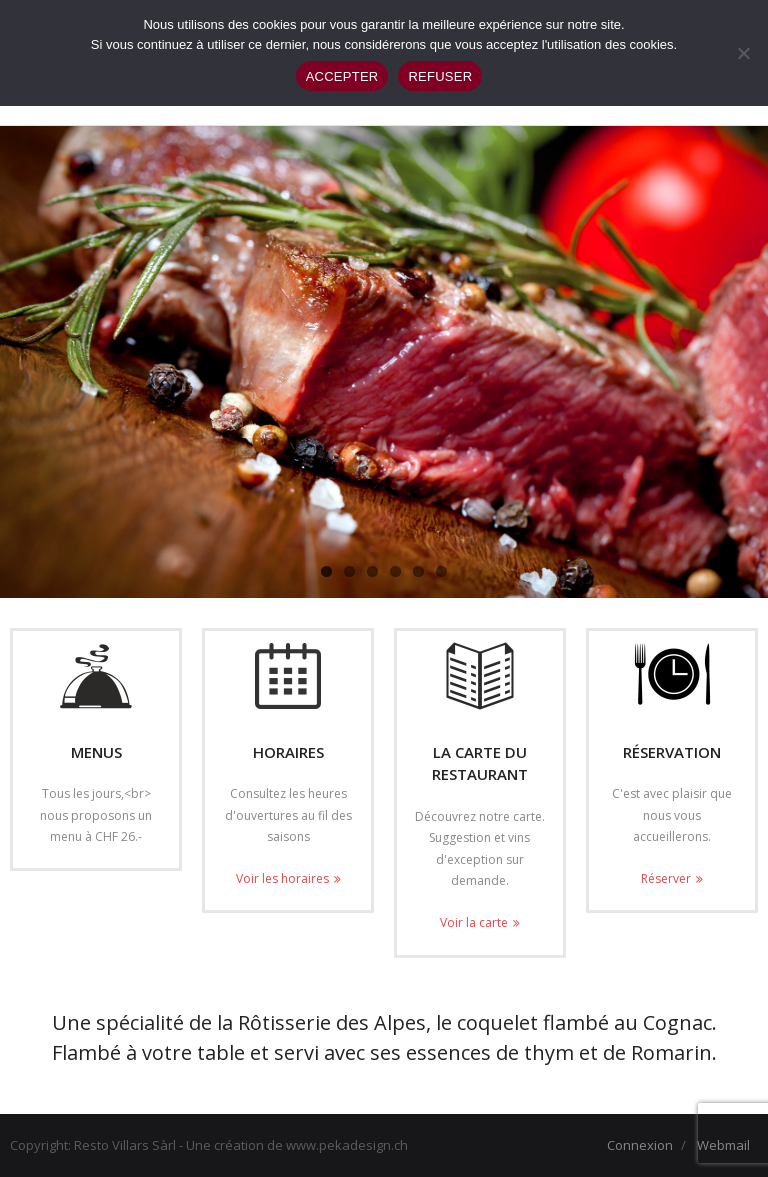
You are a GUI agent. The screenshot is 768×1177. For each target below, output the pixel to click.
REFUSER (440, 76)
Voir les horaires (282, 878)
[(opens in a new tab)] (480, 676)
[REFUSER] (743, 53)
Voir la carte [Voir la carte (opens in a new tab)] (474, 922)
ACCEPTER (342, 76)
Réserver (666, 878)
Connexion (640, 1145)
